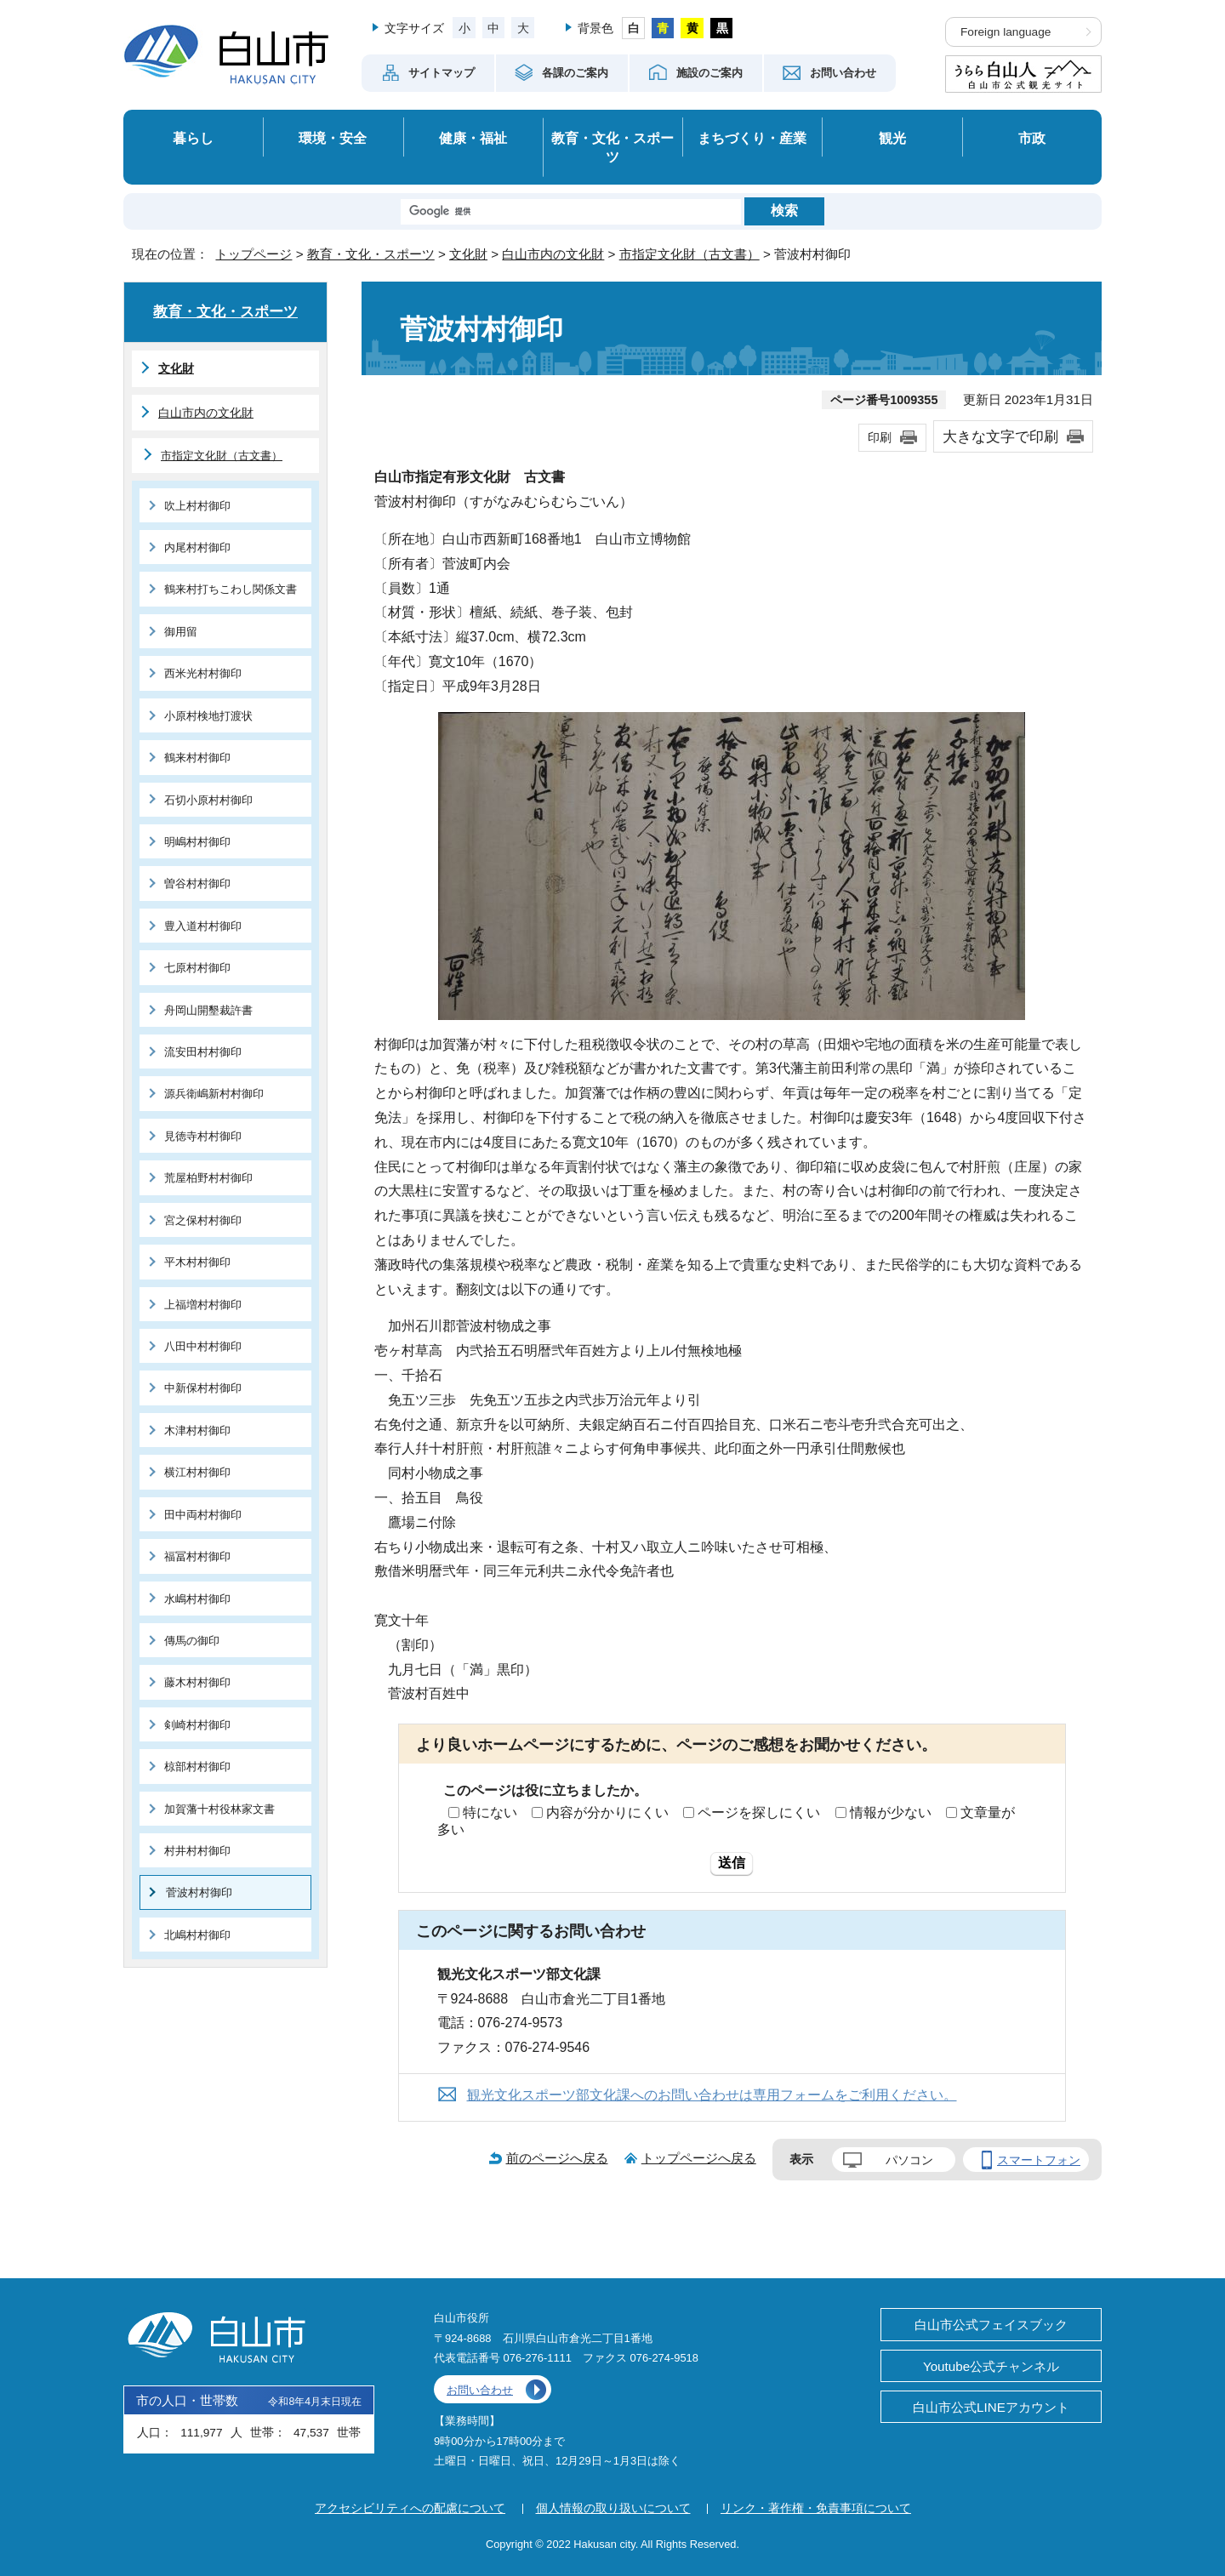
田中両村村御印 (203, 1514)
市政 (1032, 137)
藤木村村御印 (197, 1682)
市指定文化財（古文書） (689, 254)
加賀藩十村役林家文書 (219, 1809)
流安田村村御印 (203, 1052)
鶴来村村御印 (197, 757)
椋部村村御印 (197, 1766)
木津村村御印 (197, 1430)
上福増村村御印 (203, 1304)
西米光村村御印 (203, 673)
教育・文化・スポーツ (612, 147)
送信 (731, 1862)
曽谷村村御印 (197, 883)
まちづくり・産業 (752, 137)
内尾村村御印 (197, 547)
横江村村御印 (197, 1472)
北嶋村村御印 (197, 1935)
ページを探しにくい (759, 1812)
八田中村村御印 (203, 1346)
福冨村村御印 (197, 1556)
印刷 (880, 437)
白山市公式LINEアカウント (991, 2407)
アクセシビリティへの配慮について (410, 2508)
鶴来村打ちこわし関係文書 (230, 589)
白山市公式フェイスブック (991, 2324)
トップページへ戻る (698, 2158)
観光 (892, 137)
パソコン (909, 2160)
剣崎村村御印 (197, 1724)
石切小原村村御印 (208, 800)
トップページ (253, 254)
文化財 (468, 254)
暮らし (193, 137)
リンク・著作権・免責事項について (816, 2508)
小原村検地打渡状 (208, 716)
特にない (490, 1812)
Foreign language (1005, 32)
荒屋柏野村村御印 (208, 1177)
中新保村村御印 (203, 1388)
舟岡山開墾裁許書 (208, 1010)
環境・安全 (333, 137)
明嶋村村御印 (197, 841)
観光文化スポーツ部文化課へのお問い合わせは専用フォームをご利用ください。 (712, 2095)
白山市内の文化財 (553, 254)
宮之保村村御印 (203, 1220)
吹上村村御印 (197, 505)
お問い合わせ (480, 2390)
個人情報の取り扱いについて (613, 2508)
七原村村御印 (197, 967)
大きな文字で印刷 (1000, 436)
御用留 (180, 631)
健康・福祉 (473, 137)
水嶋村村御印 (197, 1599)
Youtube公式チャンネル (991, 2366)
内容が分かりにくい (607, 1812)
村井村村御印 (197, 1850)
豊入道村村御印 (203, 926)
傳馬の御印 (191, 1640)
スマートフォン (1038, 2160)
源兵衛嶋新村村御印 (214, 1093)
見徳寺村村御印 (203, 1136)
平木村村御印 (197, 1262)
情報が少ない (891, 1812)
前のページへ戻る (557, 2158)
